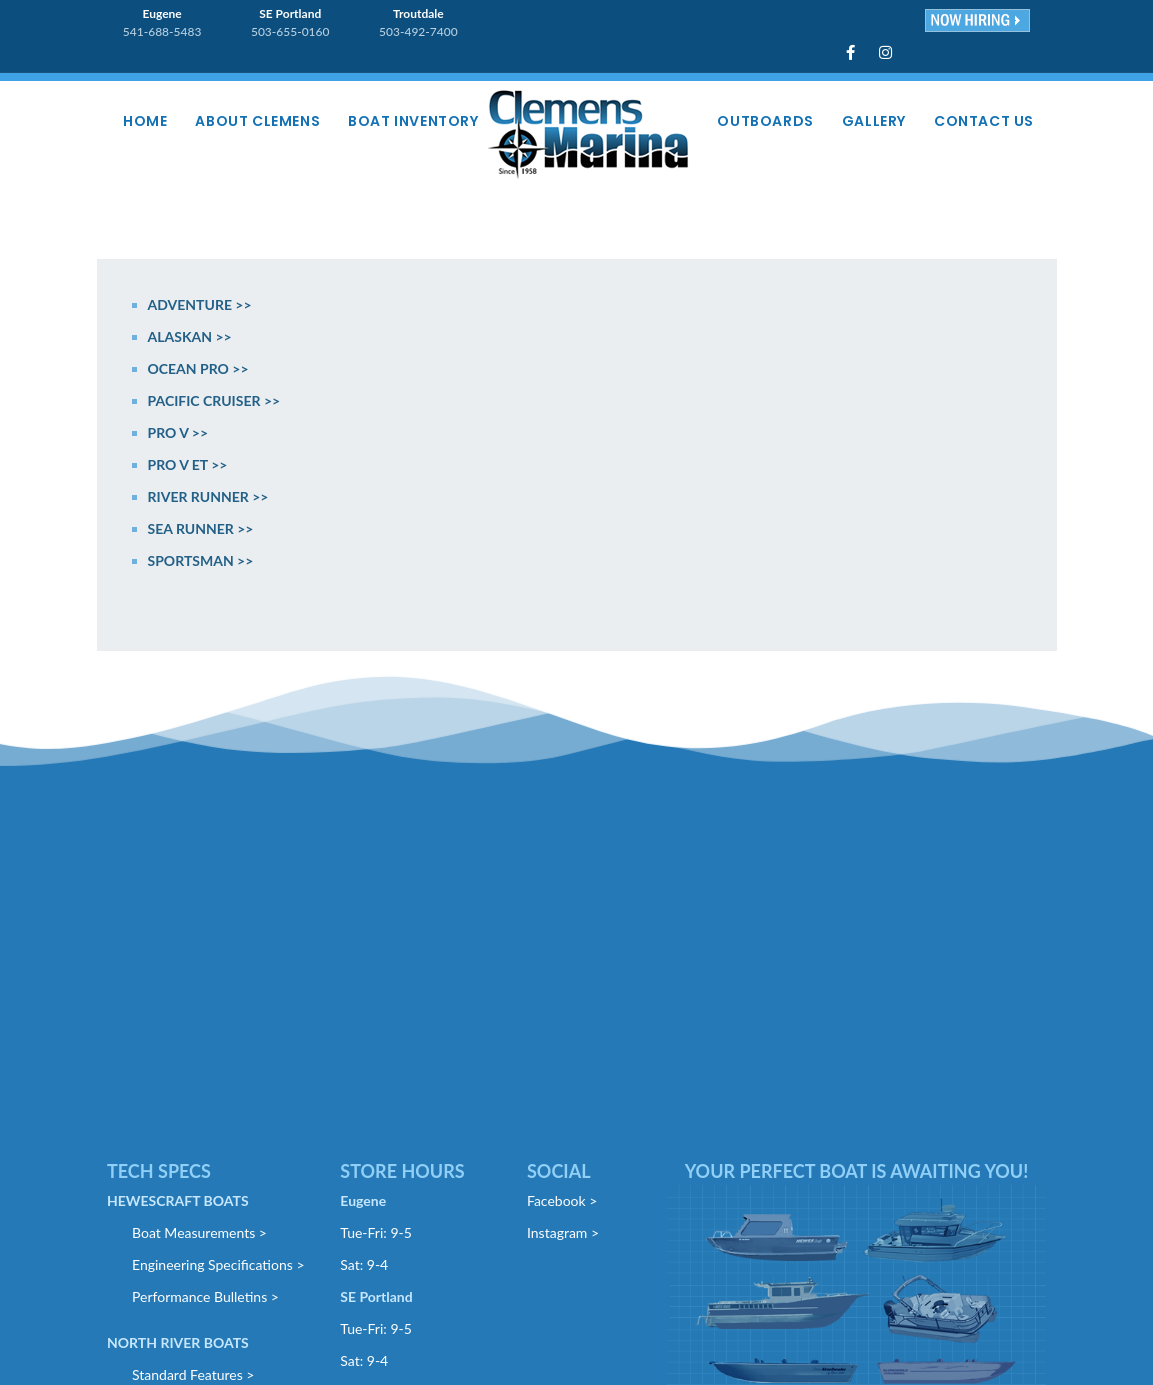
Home (145, 121)
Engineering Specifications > (218, 1264)
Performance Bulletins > (205, 1296)
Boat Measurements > (199, 1232)
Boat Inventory (413, 121)
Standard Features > (193, 1374)
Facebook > (562, 1200)
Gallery (874, 121)
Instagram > (563, 1232)
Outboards (765, 121)
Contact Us (984, 121)
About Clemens (257, 121)
